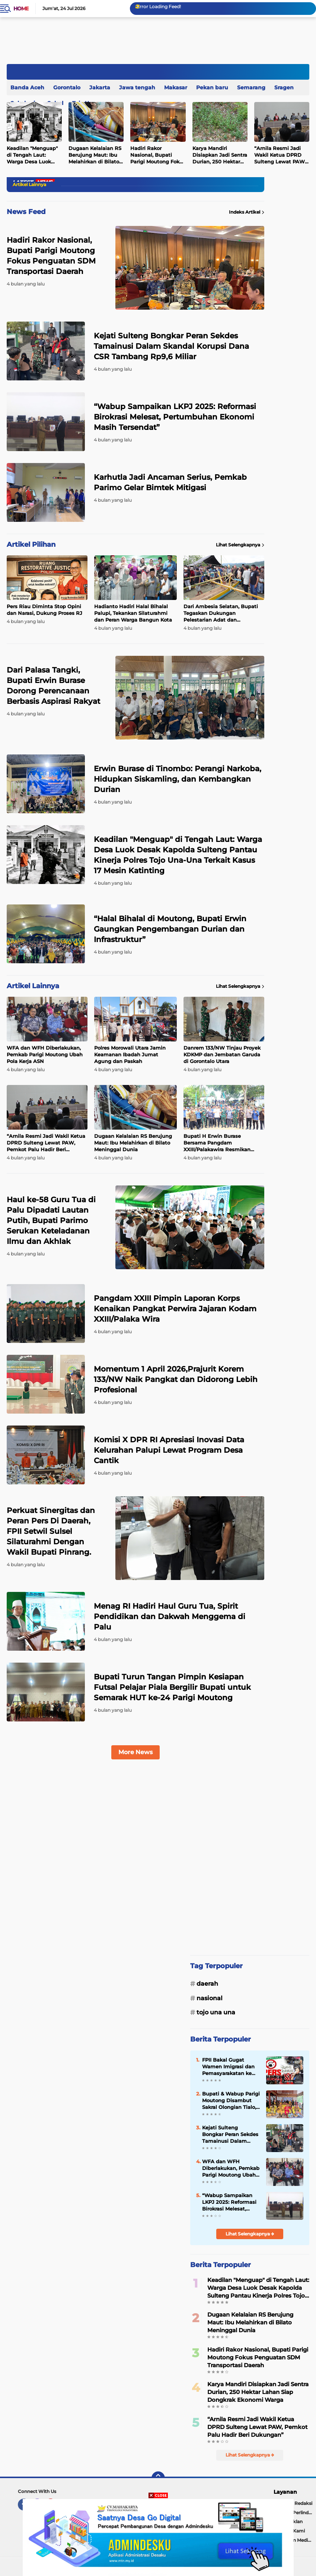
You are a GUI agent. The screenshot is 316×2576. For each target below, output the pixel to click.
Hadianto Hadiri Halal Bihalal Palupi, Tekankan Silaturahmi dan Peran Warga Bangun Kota (133, 613)
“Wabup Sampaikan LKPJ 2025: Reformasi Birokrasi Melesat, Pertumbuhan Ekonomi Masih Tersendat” (175, 417)
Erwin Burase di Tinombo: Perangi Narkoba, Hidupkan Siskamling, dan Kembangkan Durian (177, 779)
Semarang (251, 87)
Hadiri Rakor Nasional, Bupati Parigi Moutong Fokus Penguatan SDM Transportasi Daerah (157, 155)
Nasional (210, 1998)
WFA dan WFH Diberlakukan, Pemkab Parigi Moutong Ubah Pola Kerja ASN (45, 1054)
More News (135, 1752)
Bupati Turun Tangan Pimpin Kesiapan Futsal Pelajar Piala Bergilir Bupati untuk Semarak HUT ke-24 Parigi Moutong (172, 1687)
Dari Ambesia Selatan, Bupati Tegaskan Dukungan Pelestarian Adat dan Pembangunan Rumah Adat (220, 613)
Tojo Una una (216, 2012)
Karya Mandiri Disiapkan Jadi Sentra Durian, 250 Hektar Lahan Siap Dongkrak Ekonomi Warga (219, 155)
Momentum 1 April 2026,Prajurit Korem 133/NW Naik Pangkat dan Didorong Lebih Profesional (176, 1379)
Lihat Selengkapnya (240, 545)
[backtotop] (158, 2478)
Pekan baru (212, 87)
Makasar (175, 87)
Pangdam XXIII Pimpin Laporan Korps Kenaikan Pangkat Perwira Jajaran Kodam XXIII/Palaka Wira (175, 1309)
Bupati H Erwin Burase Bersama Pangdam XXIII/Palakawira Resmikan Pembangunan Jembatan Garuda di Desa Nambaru (216, 1143)
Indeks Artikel (246, 212)
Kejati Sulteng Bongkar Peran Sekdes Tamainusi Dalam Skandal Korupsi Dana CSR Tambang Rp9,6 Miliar (171, 346)
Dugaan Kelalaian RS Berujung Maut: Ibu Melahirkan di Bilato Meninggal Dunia (94, 155)
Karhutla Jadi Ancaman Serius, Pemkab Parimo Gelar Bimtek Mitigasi (170, 482)
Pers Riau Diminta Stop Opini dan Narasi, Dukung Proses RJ (44, 609)
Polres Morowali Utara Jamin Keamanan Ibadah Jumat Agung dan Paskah (130, 1054)
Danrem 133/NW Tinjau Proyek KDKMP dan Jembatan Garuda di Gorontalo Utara (222, 1054)
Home (21, 8)
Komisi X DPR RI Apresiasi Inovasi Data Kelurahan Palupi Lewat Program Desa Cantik (169, 1450)
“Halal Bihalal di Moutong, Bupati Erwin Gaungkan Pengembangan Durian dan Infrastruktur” (170, 929)
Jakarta (99, 87)
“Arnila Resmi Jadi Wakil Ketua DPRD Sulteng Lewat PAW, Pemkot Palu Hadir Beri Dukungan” (46, 1143)
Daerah (207, 1983)
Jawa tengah (137, 87)
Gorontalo (66, 87)
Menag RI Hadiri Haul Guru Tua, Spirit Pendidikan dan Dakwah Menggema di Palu (169, 1616)
